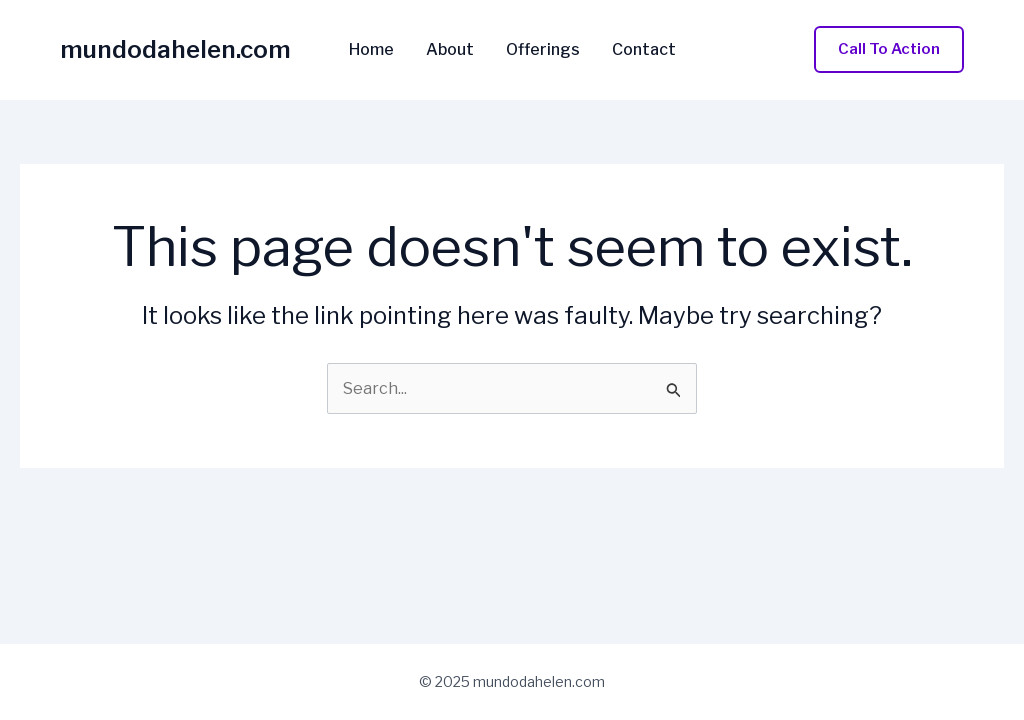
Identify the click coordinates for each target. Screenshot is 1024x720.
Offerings (543, 50)
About (450, 50)
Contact (644, 50)
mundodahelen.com (175, 49)
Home (371, 50)
